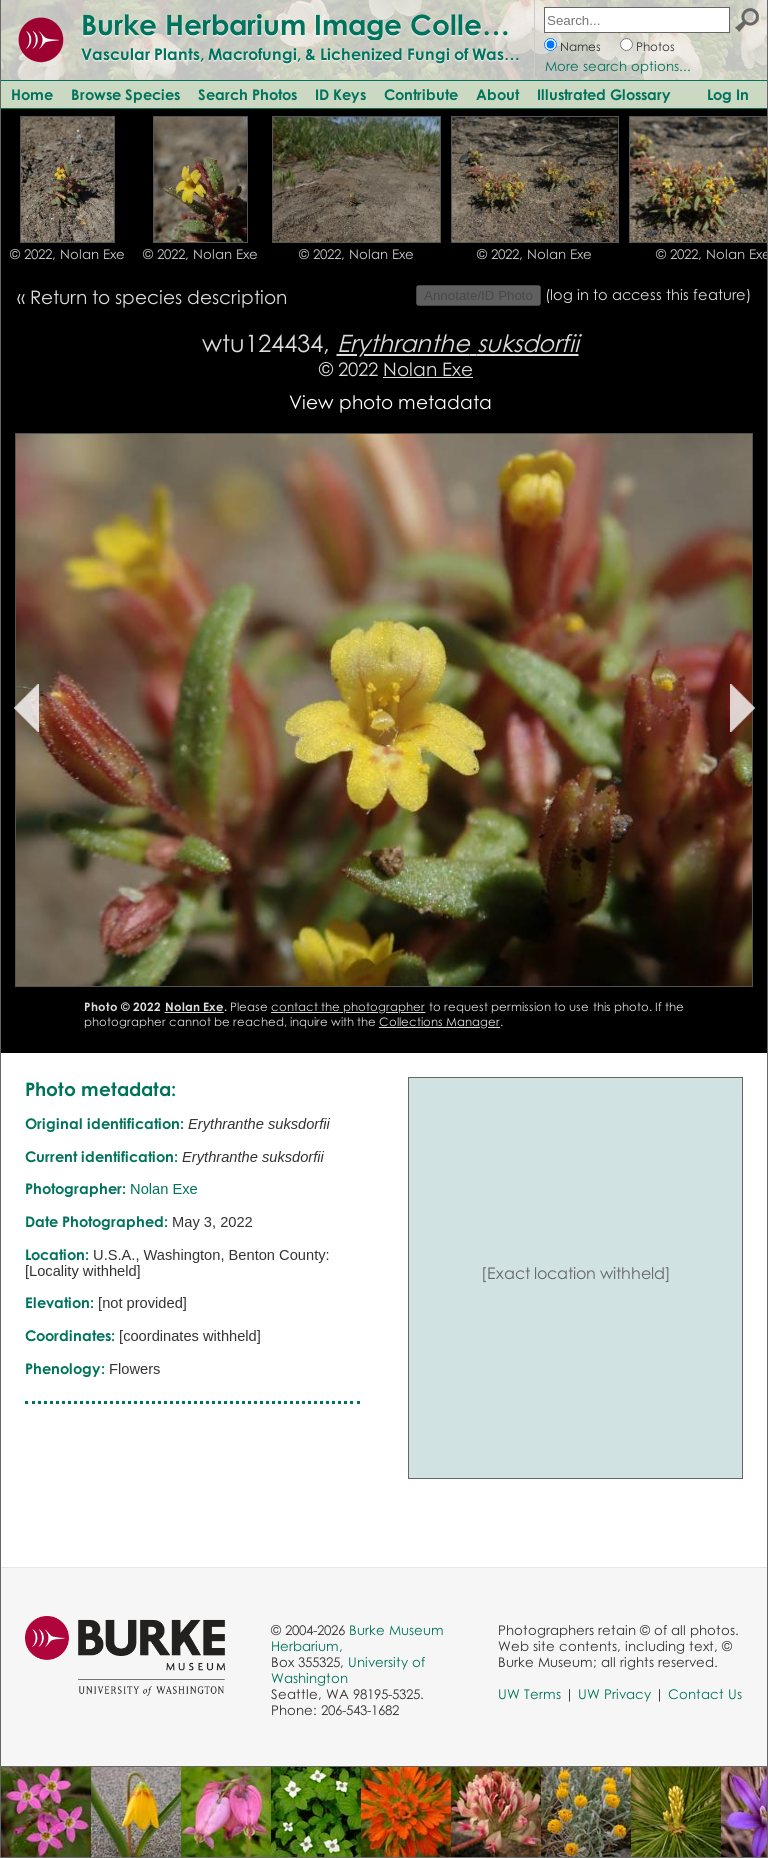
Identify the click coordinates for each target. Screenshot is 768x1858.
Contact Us (705, 1694)
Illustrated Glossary (604, 94)
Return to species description (158, 296)
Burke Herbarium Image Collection (315, 24)
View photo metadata (390, 401)
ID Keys (340, 94)
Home (32, 94)
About (497, 94)
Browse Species (125, 94)
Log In (728, 94)
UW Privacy (614, 1694)
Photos (655, 46)
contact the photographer (348, 1006)
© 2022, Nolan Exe (67, 254)
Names (580, 46)
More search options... (618, 66)
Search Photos (247, 94)
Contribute (421, 94)
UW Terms (529, 1694)
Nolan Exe (428, 368)
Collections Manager (439, 1021)
